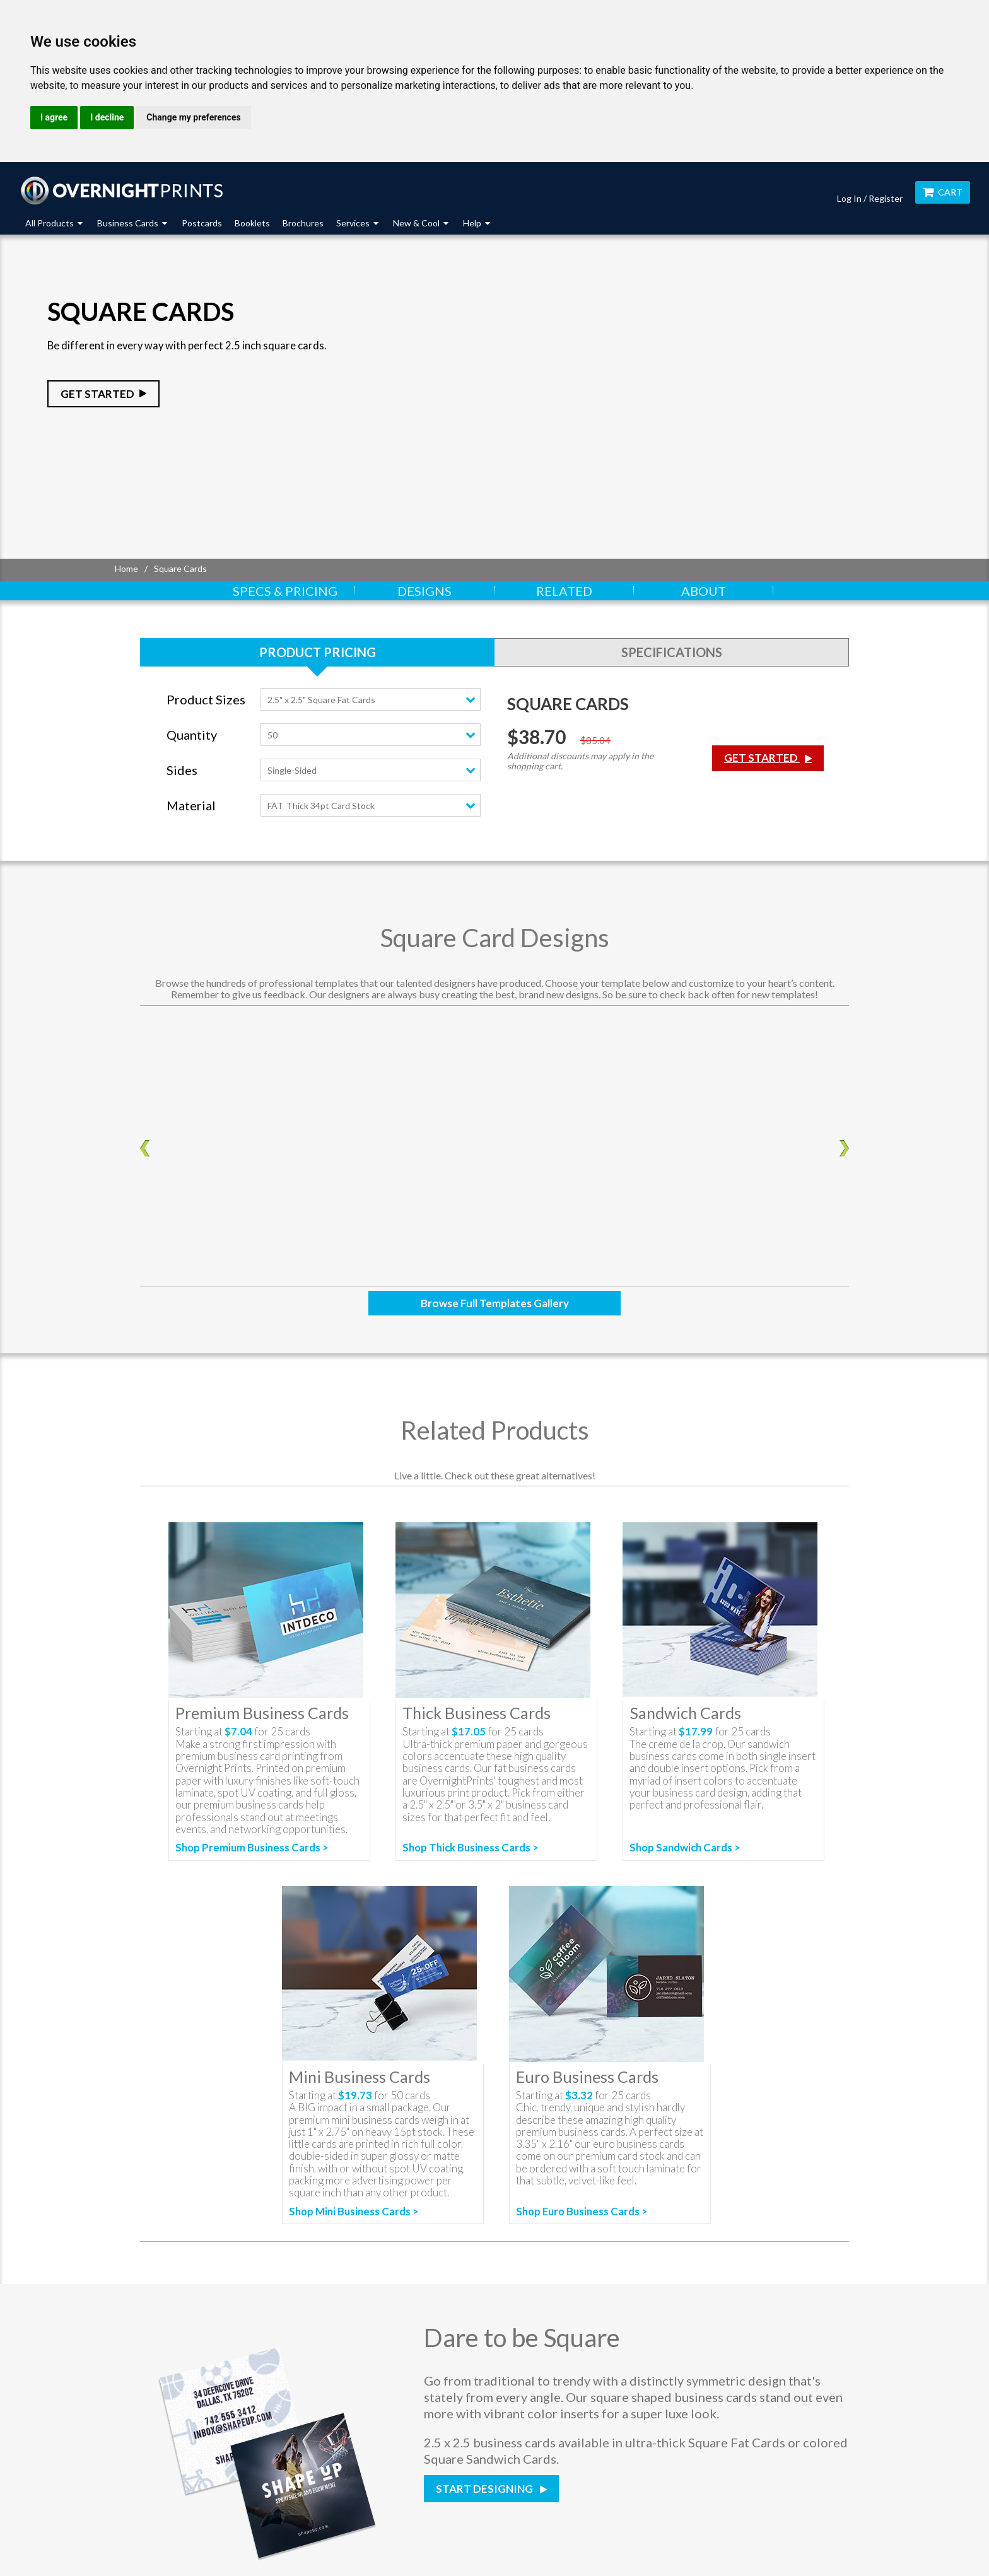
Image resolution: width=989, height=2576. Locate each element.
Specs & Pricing (285, 590)
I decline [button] (107, 117)
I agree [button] (53, 117)
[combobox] (370, 699)
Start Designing (485, 2488)
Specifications (671, 652)
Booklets (252, 223)
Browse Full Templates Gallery (495, 1303)
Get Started (97, 393)
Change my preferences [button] (193, 117)
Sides (182, 770)
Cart (943, 192)
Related (564, 590)
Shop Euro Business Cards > (582, 2211)
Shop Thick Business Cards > (470, 1847)
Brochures (303, 223)
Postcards (202, 223)
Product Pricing (317, 652)
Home (126, 568)
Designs (424, 590)
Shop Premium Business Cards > (252, 1847)
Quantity (192, 735)
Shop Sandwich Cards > (684, 1847)
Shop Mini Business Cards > (354, 2211)
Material (191, 805)
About (703, 590)
